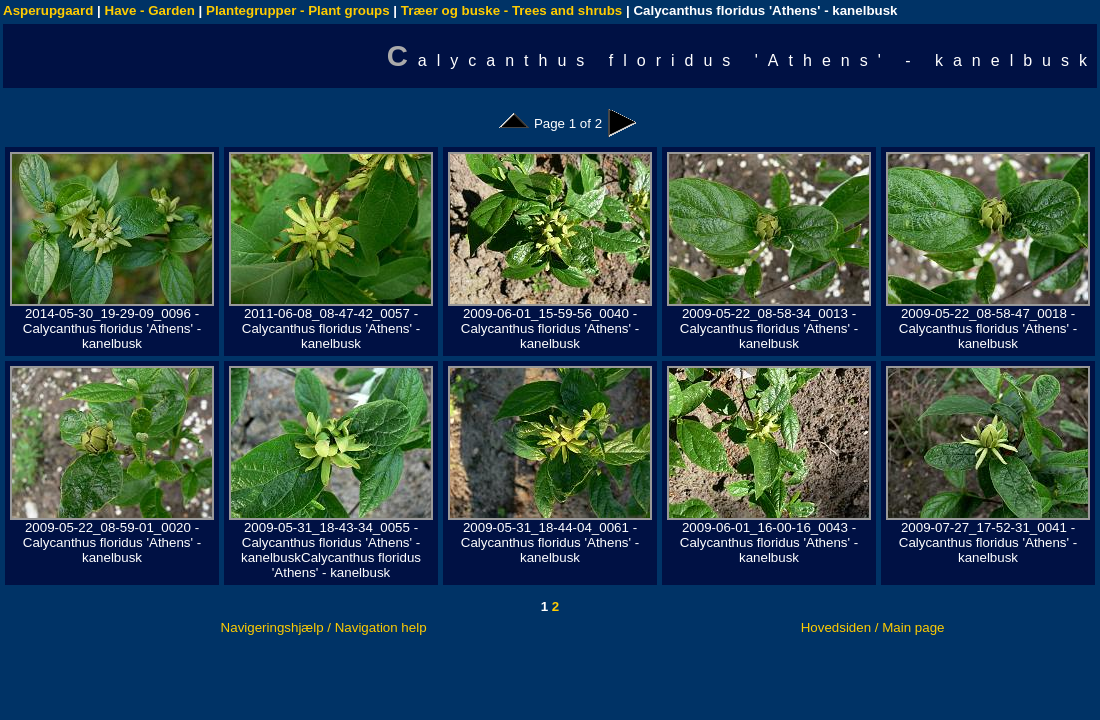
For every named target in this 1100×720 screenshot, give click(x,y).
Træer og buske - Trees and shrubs (511, 10)
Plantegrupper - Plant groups (298, 10)
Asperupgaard (48, 10)
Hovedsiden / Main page (873, 627)
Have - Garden (150, 10)
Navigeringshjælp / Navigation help (324, 627)
